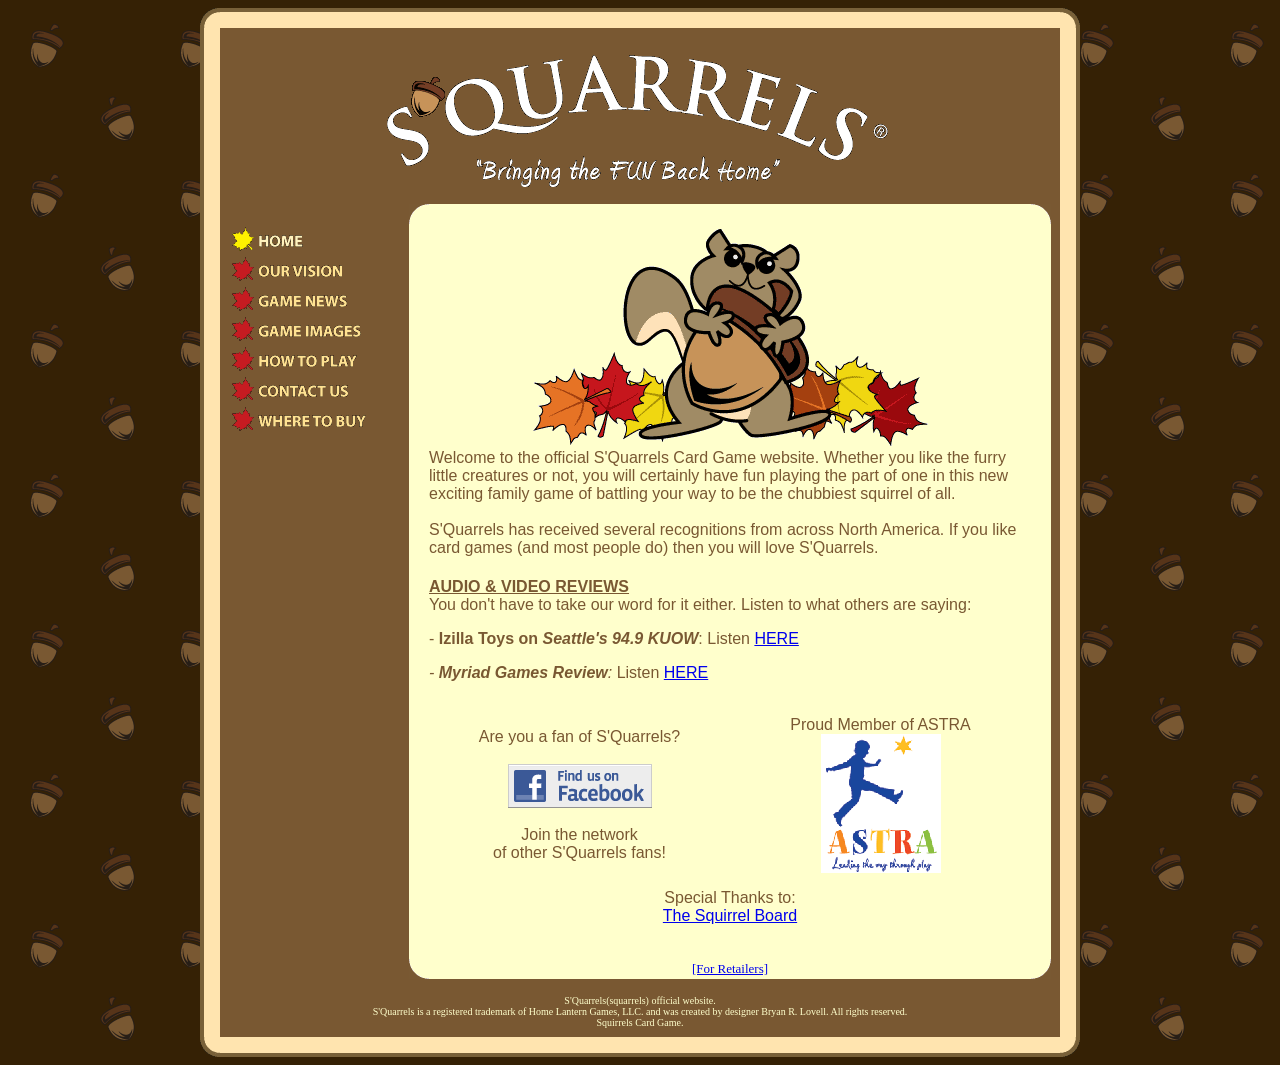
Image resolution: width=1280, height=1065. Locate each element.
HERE (776, 638)
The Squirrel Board (730, 915)
